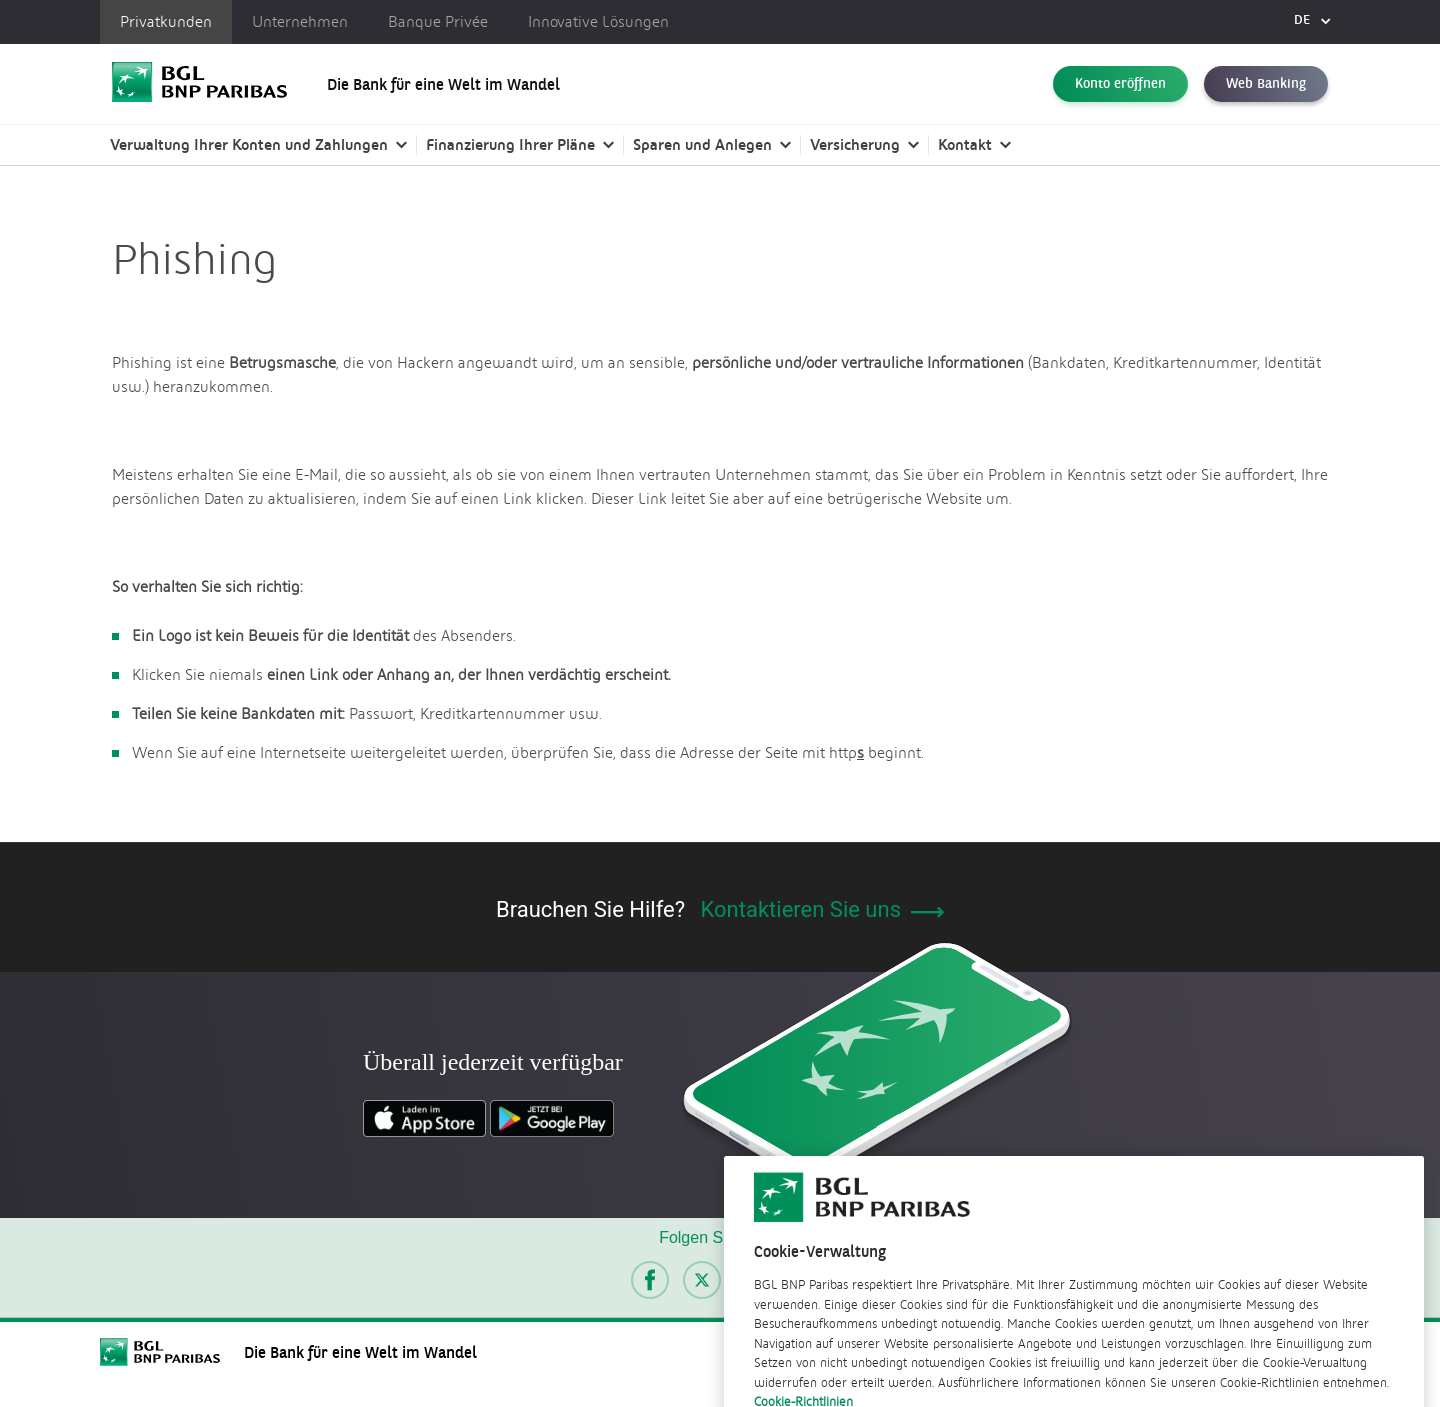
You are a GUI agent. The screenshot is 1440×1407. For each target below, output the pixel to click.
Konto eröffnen (1120, 84)
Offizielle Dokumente (161, 230)
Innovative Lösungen (598, 22)
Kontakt (965, 144)
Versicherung (855, 144)
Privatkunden (166, 22)
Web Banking (1266, 84)
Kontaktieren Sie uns (822, 909)
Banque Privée (438, 22)
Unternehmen (300, 22)
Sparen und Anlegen (702, 144)
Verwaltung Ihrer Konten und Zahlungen (249, 144)
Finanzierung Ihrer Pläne (510, 144)
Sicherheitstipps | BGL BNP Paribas (353, 230)
